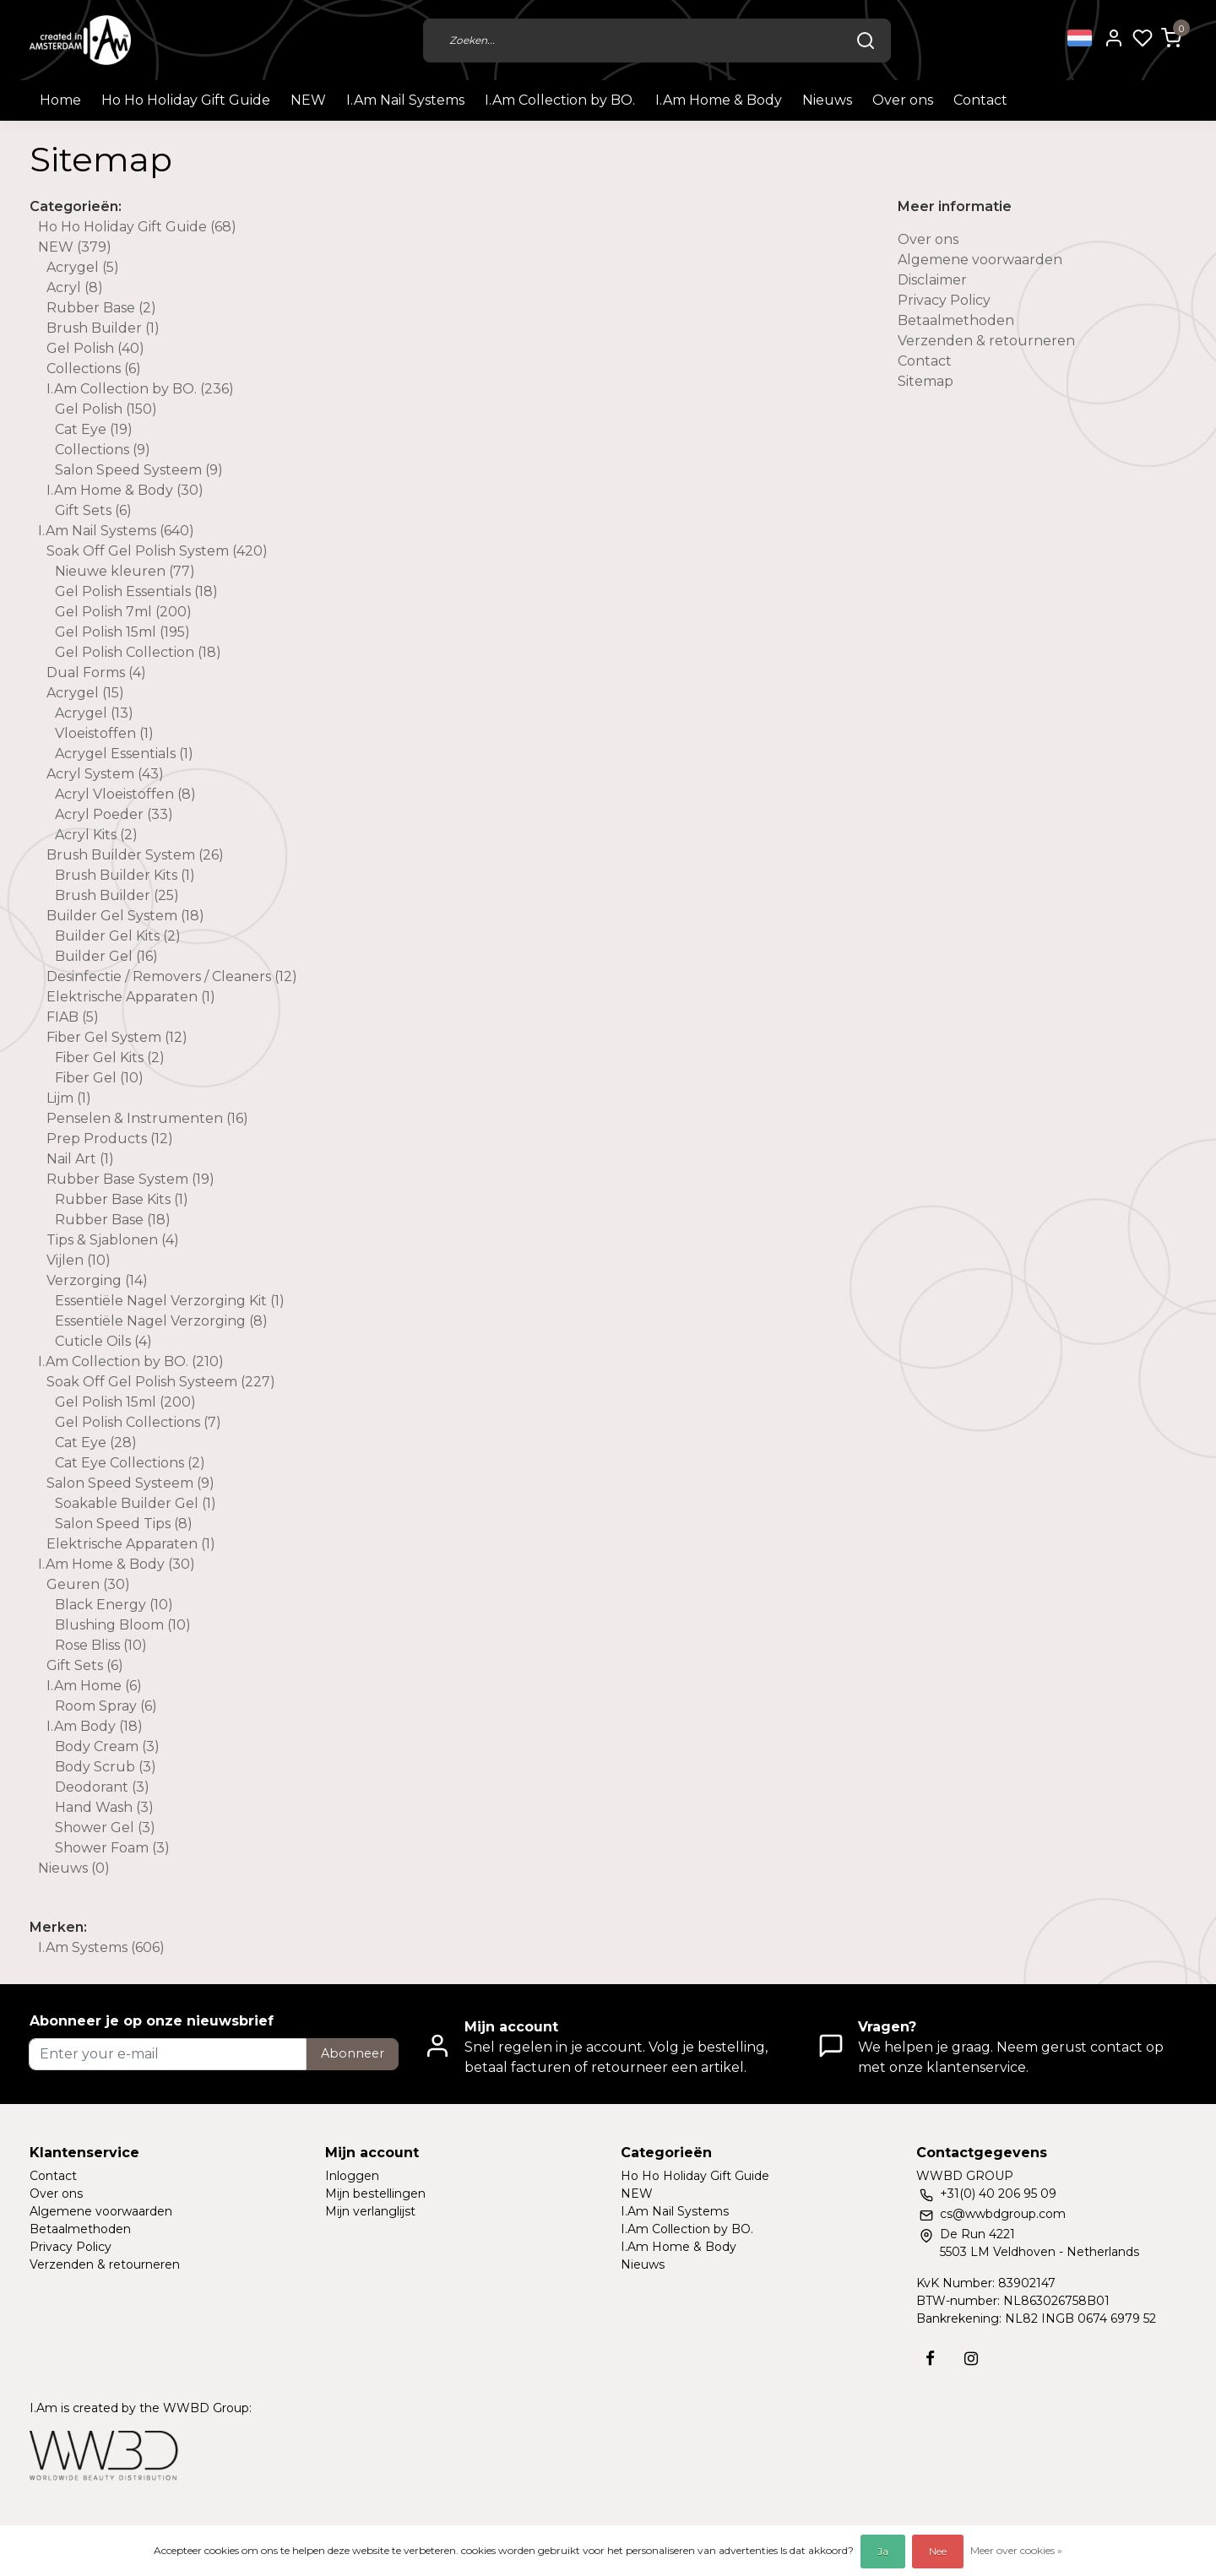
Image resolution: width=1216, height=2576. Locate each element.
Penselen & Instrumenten (147, 1118)
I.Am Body (94, 1726)
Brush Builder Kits (125, 875)
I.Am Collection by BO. (560, 100)
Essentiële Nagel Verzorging (161, 1321)
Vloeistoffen (104, 733)
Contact (980, 100)
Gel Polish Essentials (136, 591)
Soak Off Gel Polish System (157, 551)
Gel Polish (95, 348)
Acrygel (82, 267)
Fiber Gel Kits (110, 1057)
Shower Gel (105, 1827)
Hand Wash (104, 1807)
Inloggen (352, 2175)
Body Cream (107, 1746)
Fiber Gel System (116, 1037)
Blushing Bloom (123, 1625)
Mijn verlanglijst (370, 2211)
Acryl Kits (96, 835)
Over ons (902, 100)
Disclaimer (932, 280)
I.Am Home (94, 1686)
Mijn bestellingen (375, 2193)
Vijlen (78, 1260)
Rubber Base (101, 308)
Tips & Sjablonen (112, 1240)
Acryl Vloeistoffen (125, 794)
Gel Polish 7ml (123, 612)
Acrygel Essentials (124, 754)
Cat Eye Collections (130, 1463)
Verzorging (97, 1280)
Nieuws (827, 100)
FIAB (72, 1017)
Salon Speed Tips (124, 1524)
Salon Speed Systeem (139, 470)
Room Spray (106, 1706)
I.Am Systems (101, 1947)
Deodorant (102, 1787)
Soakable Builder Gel (135, 1503)
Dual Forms (96, 672)
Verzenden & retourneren (986, 341)
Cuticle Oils (103, 1341)
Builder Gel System (125, 916)
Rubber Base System (130, 1179)
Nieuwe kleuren (125, 571)
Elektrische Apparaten (130, 997)
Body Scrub (105, 1767)
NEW (308, 100)
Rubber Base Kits (121, 1199)
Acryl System (105, 774)
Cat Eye (94, 429)
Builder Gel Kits (118, 936)
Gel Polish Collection (138, 652)
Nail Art (80, 1159)
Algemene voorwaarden (980, 260)
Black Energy (114, 1605)
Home (60, 100)
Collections (93, 369)
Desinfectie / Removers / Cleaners (171, 976)
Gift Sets (93, 510)
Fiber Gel (99, 1078)
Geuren (88, 1584)
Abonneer (352, 2053)
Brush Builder (103, 328)
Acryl (74, 287)
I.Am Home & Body (718, 100)
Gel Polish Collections (138, 1422)
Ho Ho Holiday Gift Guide (185, 100)
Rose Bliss (101, 1645)
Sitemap (925, 381)
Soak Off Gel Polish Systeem (160, 1382)
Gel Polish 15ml (122, 632)
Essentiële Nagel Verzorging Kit (170, 1301)
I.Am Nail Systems (405, 100)
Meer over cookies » (1016, 2550)
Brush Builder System (135, 855)
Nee (938, 2551)
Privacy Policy (944, 300)
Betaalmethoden (956, 320)
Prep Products (109, 1139)
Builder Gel (106, 956)
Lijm (68, 1098)
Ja (882, 2551)
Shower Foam (112, 1848)
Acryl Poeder (114, 814)
